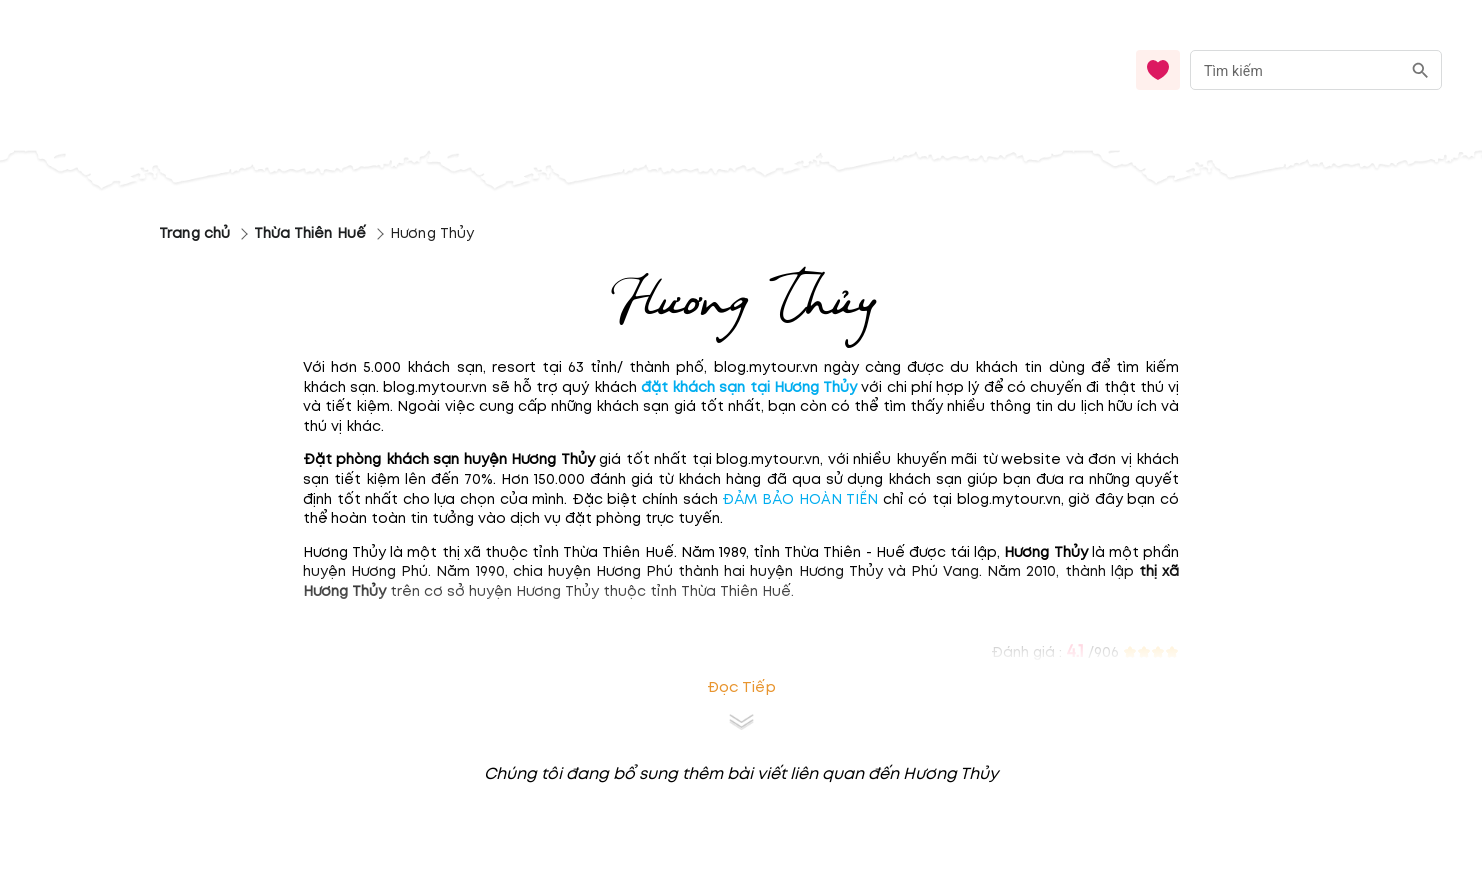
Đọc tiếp (741, 687)
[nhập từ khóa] (1295, 69)
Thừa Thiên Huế (310, 233)
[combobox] (1316, 70)
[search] (1420, 70)
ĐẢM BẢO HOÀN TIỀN (800, 499)
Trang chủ (194, 233)
